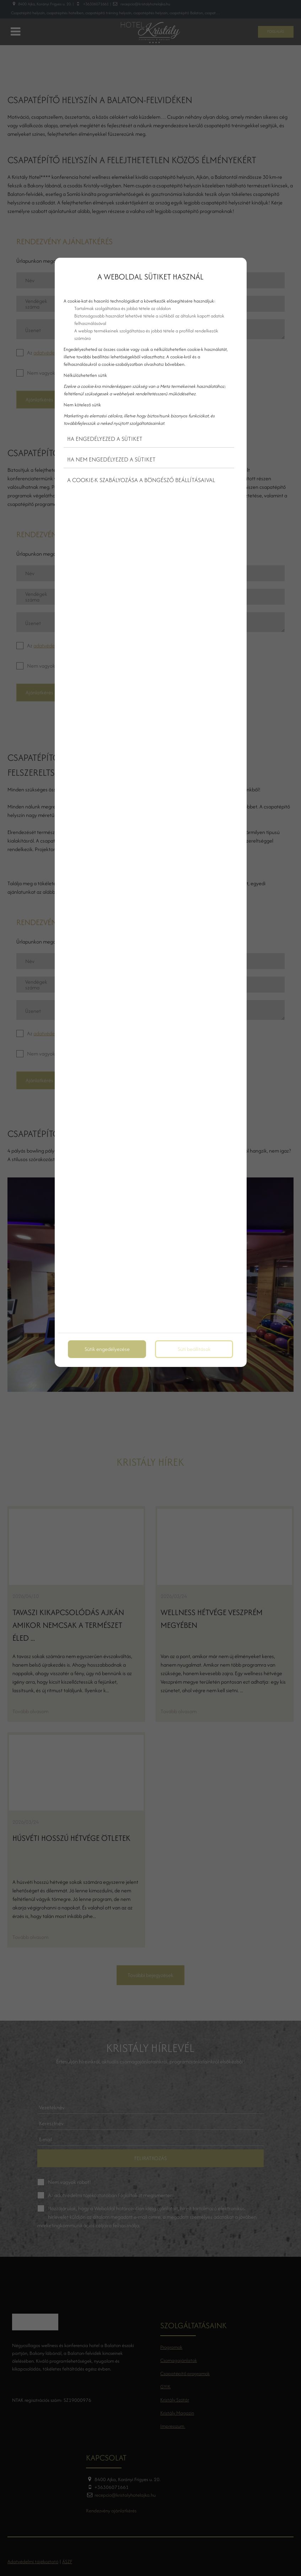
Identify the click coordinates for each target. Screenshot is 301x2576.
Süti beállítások (194, 1349)
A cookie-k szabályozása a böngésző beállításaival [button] (141, 480)
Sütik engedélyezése (107, 1349)
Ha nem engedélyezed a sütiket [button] (111, 459)
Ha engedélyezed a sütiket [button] (105, 438)
